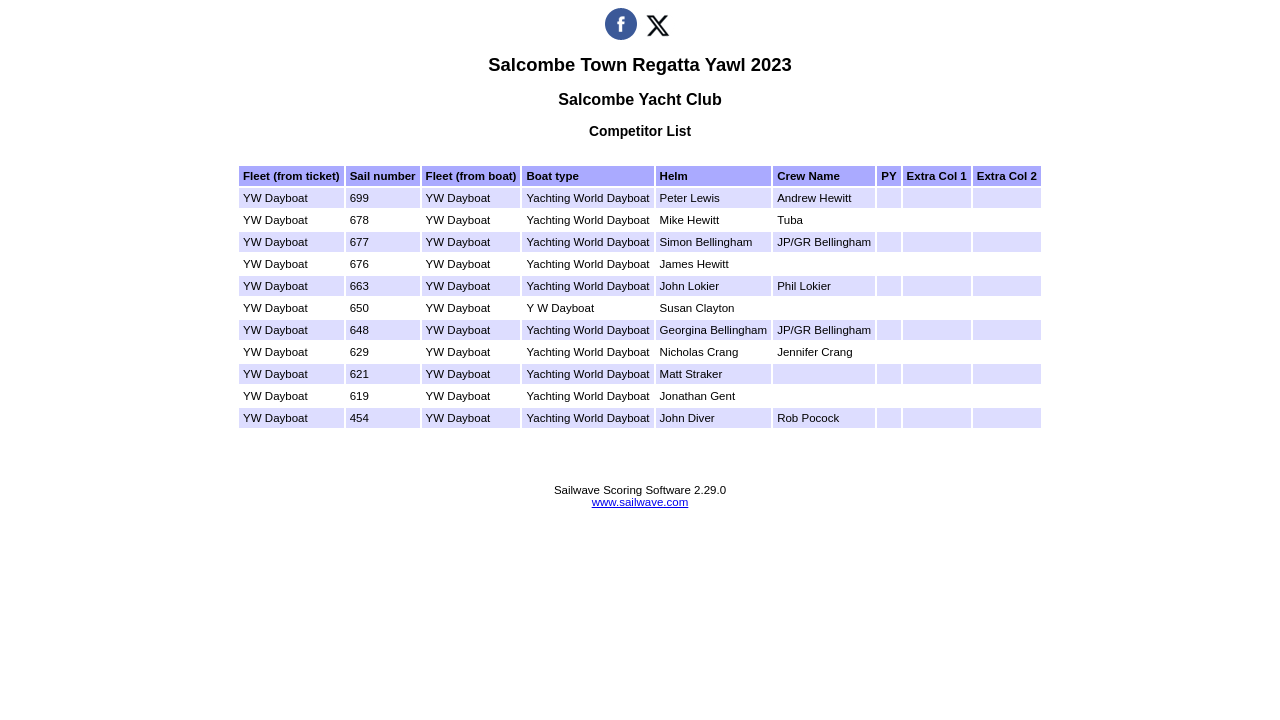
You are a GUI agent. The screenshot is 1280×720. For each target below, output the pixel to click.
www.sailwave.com (640, 502)
